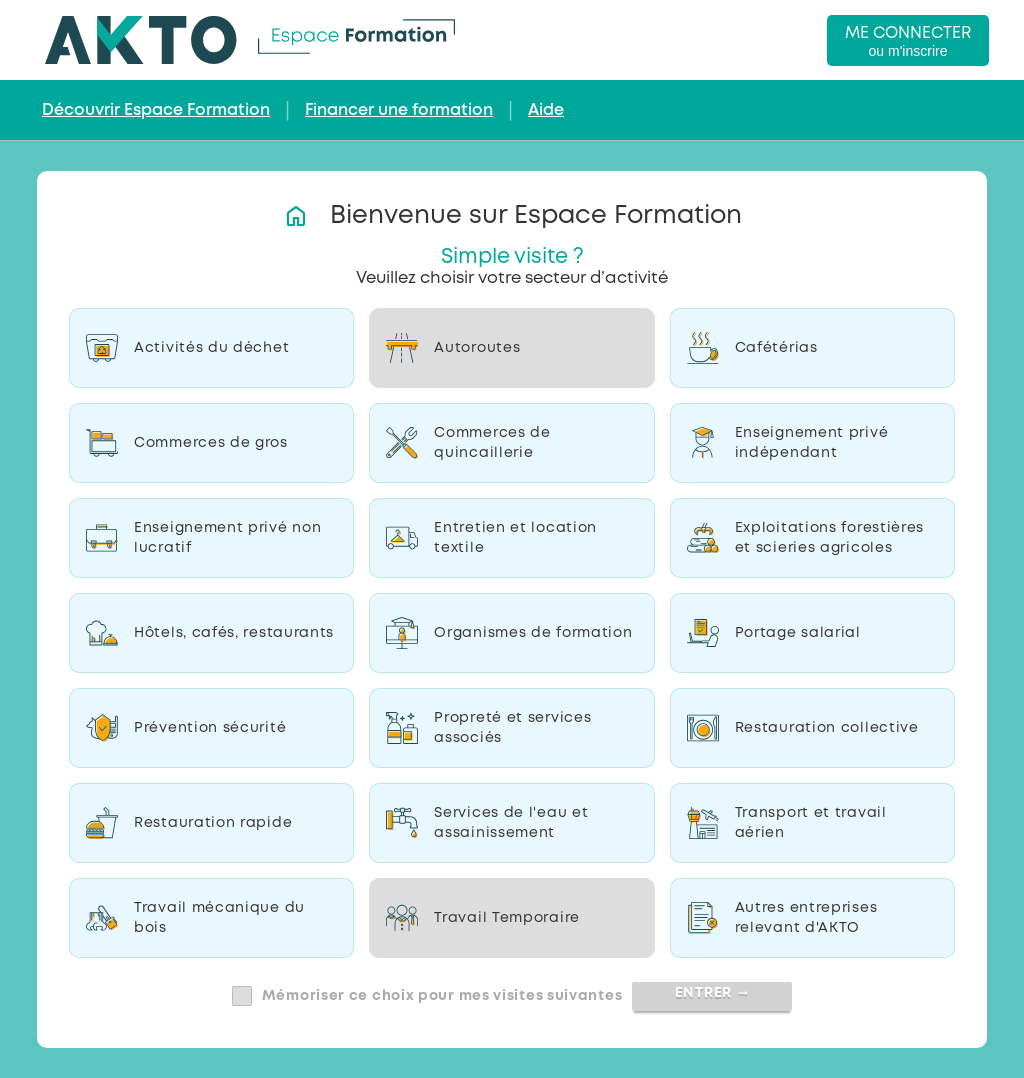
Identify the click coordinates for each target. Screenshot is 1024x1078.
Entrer (712, 993)
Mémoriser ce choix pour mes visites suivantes (442, 996)
